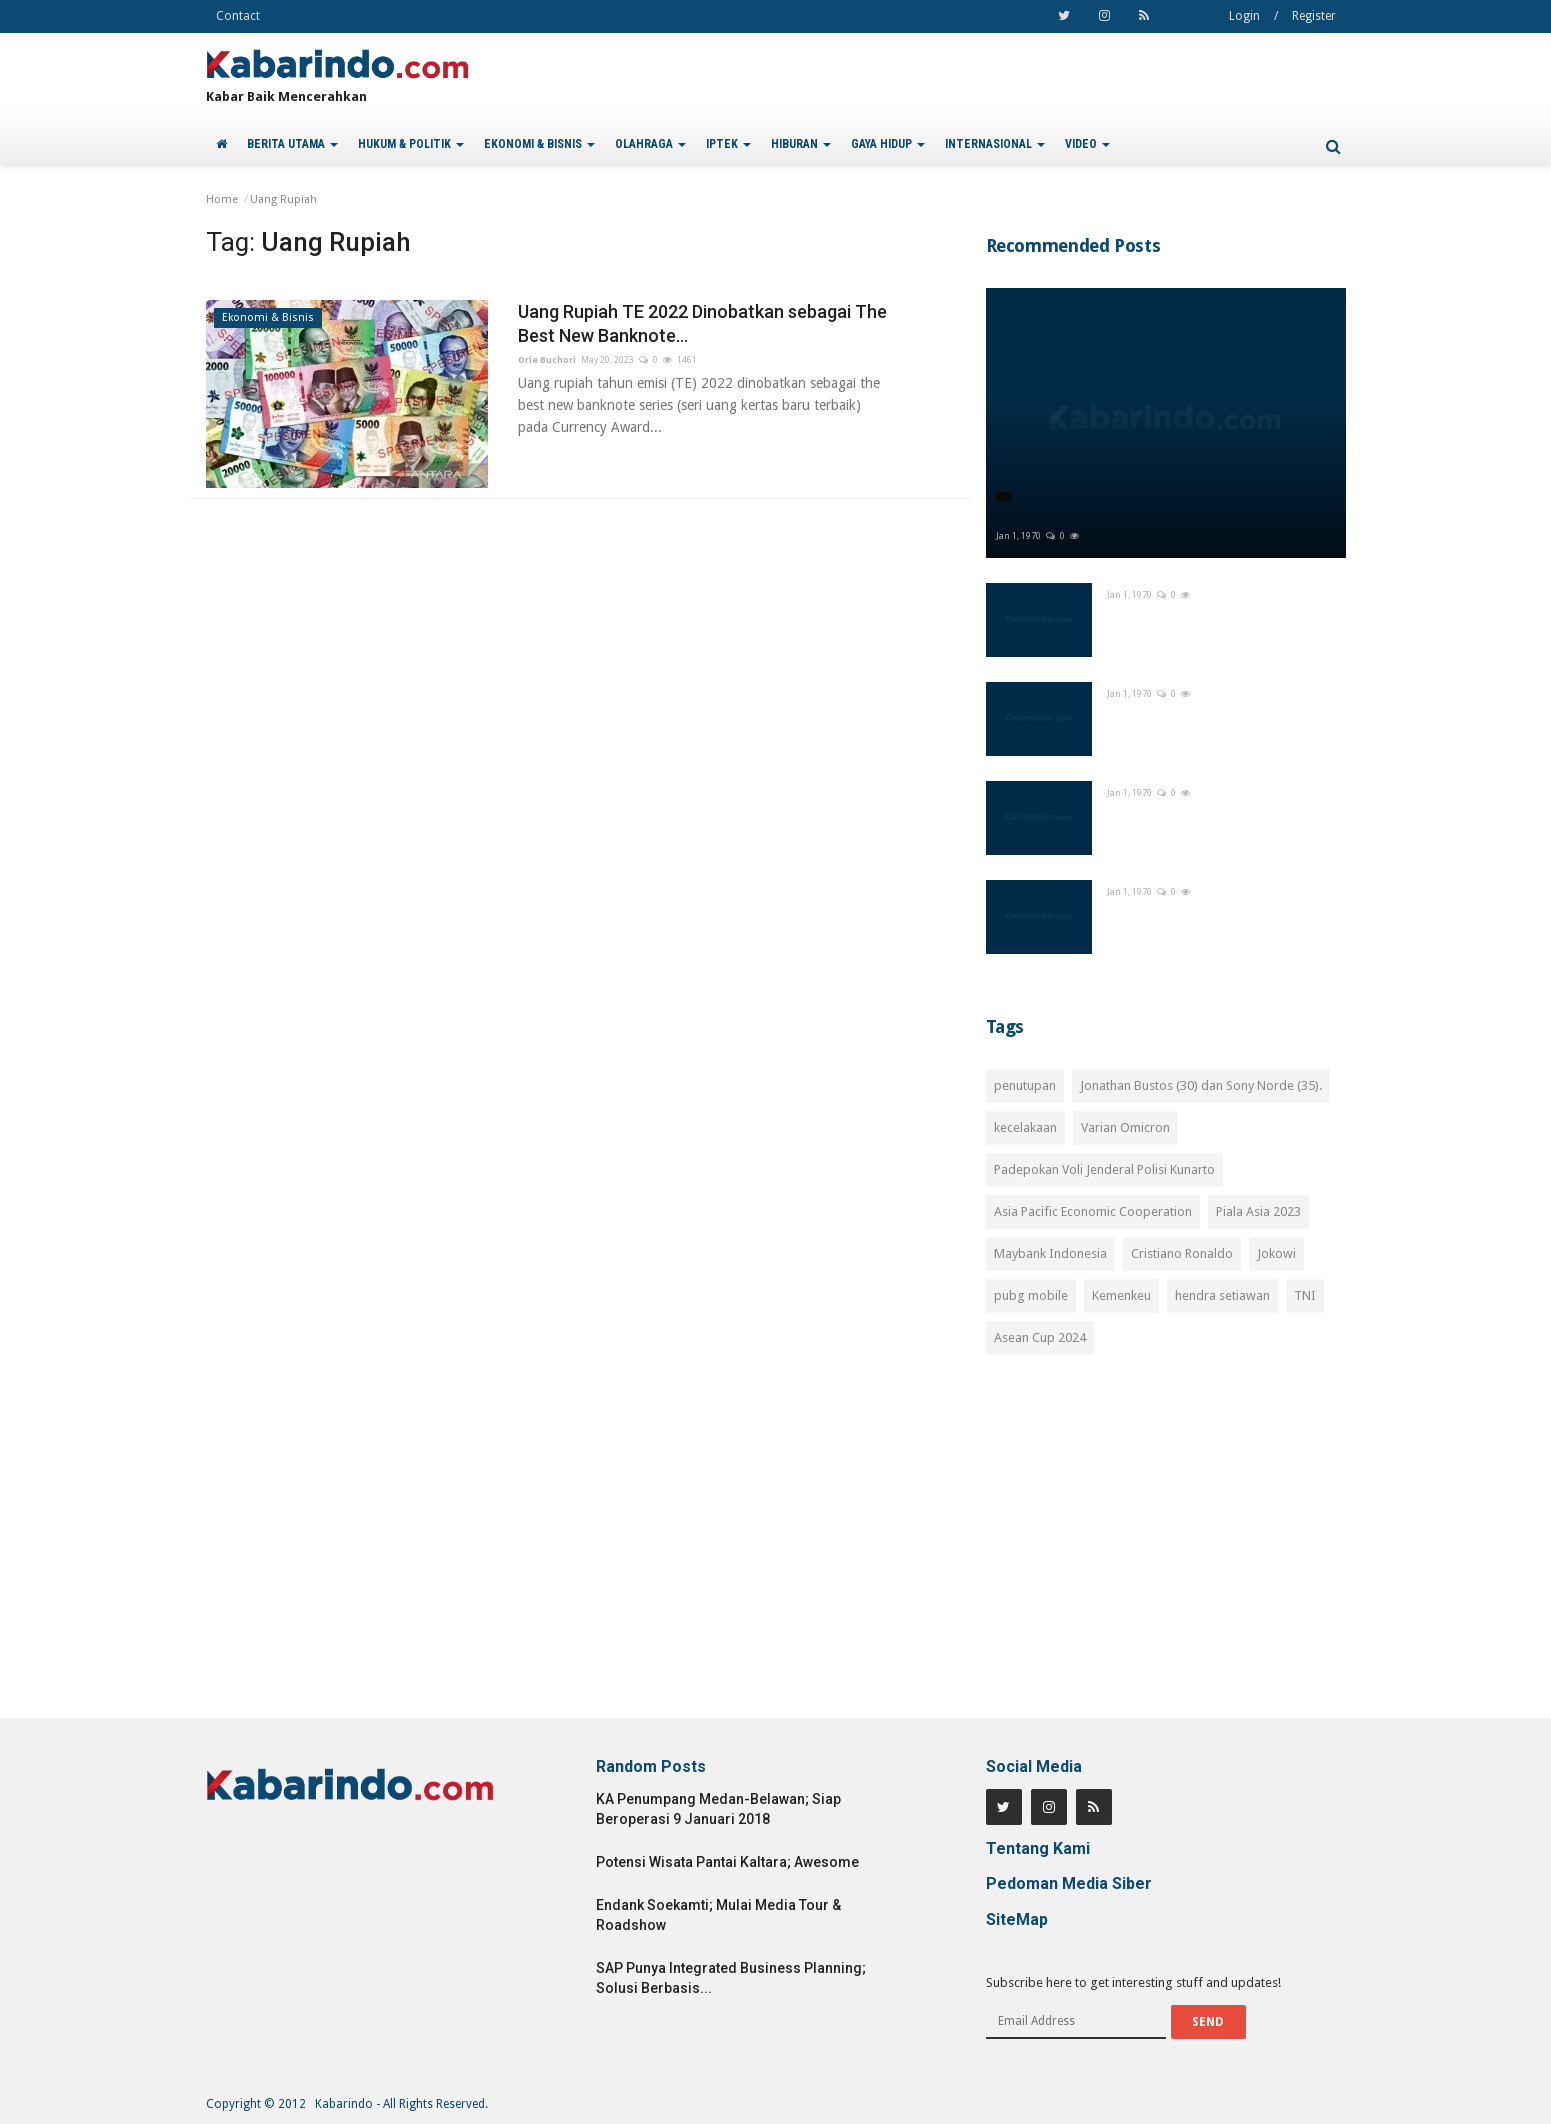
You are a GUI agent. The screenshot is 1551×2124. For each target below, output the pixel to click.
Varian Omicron (1125, 1127)
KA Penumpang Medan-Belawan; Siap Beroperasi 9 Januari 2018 (718, 1809)
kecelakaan (1025, 1127)
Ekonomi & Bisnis (268, 317)
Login (1244, 16)
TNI (1305, 1295)
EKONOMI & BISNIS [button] (539, 144)
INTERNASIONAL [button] (995, 144)
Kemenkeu (1121, 1295)
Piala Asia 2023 (1258, 1211)
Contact (238, 16)
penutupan (1025, 1085)
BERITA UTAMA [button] (292, 144)
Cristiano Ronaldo (1182, 1253)
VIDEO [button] (1087, 144)
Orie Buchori (547, 360)
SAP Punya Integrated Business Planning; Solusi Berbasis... (731, 1978)
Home (222, 199)
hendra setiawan (1222, 1295)
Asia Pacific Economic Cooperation (1093, 1211)
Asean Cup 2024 (1040, 1337)
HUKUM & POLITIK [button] (411, 144)
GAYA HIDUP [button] (888, 144)
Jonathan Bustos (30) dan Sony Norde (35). (1201, 1085)
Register (1314, 16)
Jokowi (1276, 1253)
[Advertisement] (1166, 1548)
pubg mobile (1031, 1295)
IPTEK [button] (728, 144)
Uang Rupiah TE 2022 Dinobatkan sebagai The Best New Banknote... (702, 323)
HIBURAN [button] (801, 144)
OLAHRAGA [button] (650, 144)
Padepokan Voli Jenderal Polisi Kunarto (1104, 1169)
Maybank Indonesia (1050, 1253)
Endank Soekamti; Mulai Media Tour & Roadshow (718, 1915)
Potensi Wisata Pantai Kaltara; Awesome (727, 1862)
